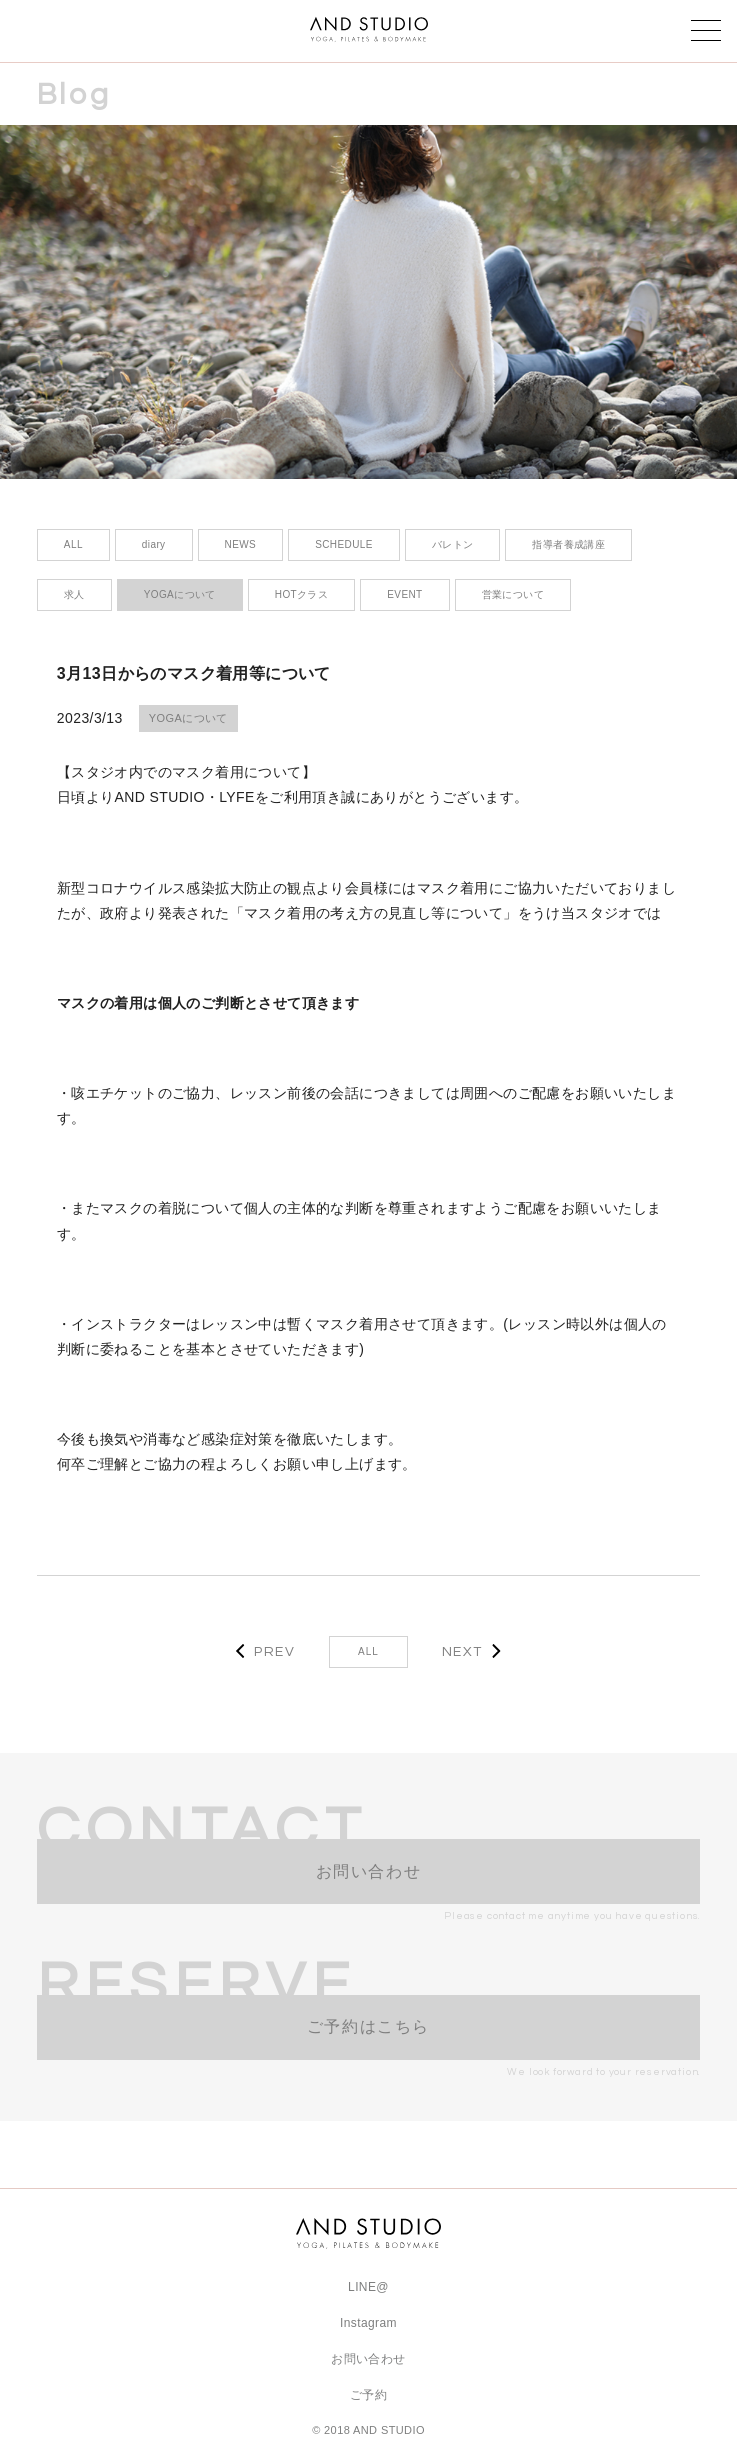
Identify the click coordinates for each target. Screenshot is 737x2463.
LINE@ (368, 2287)
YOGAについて (188, 718)
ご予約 (368, 2395)
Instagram (368, 2323)
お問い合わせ (368, 2359)
